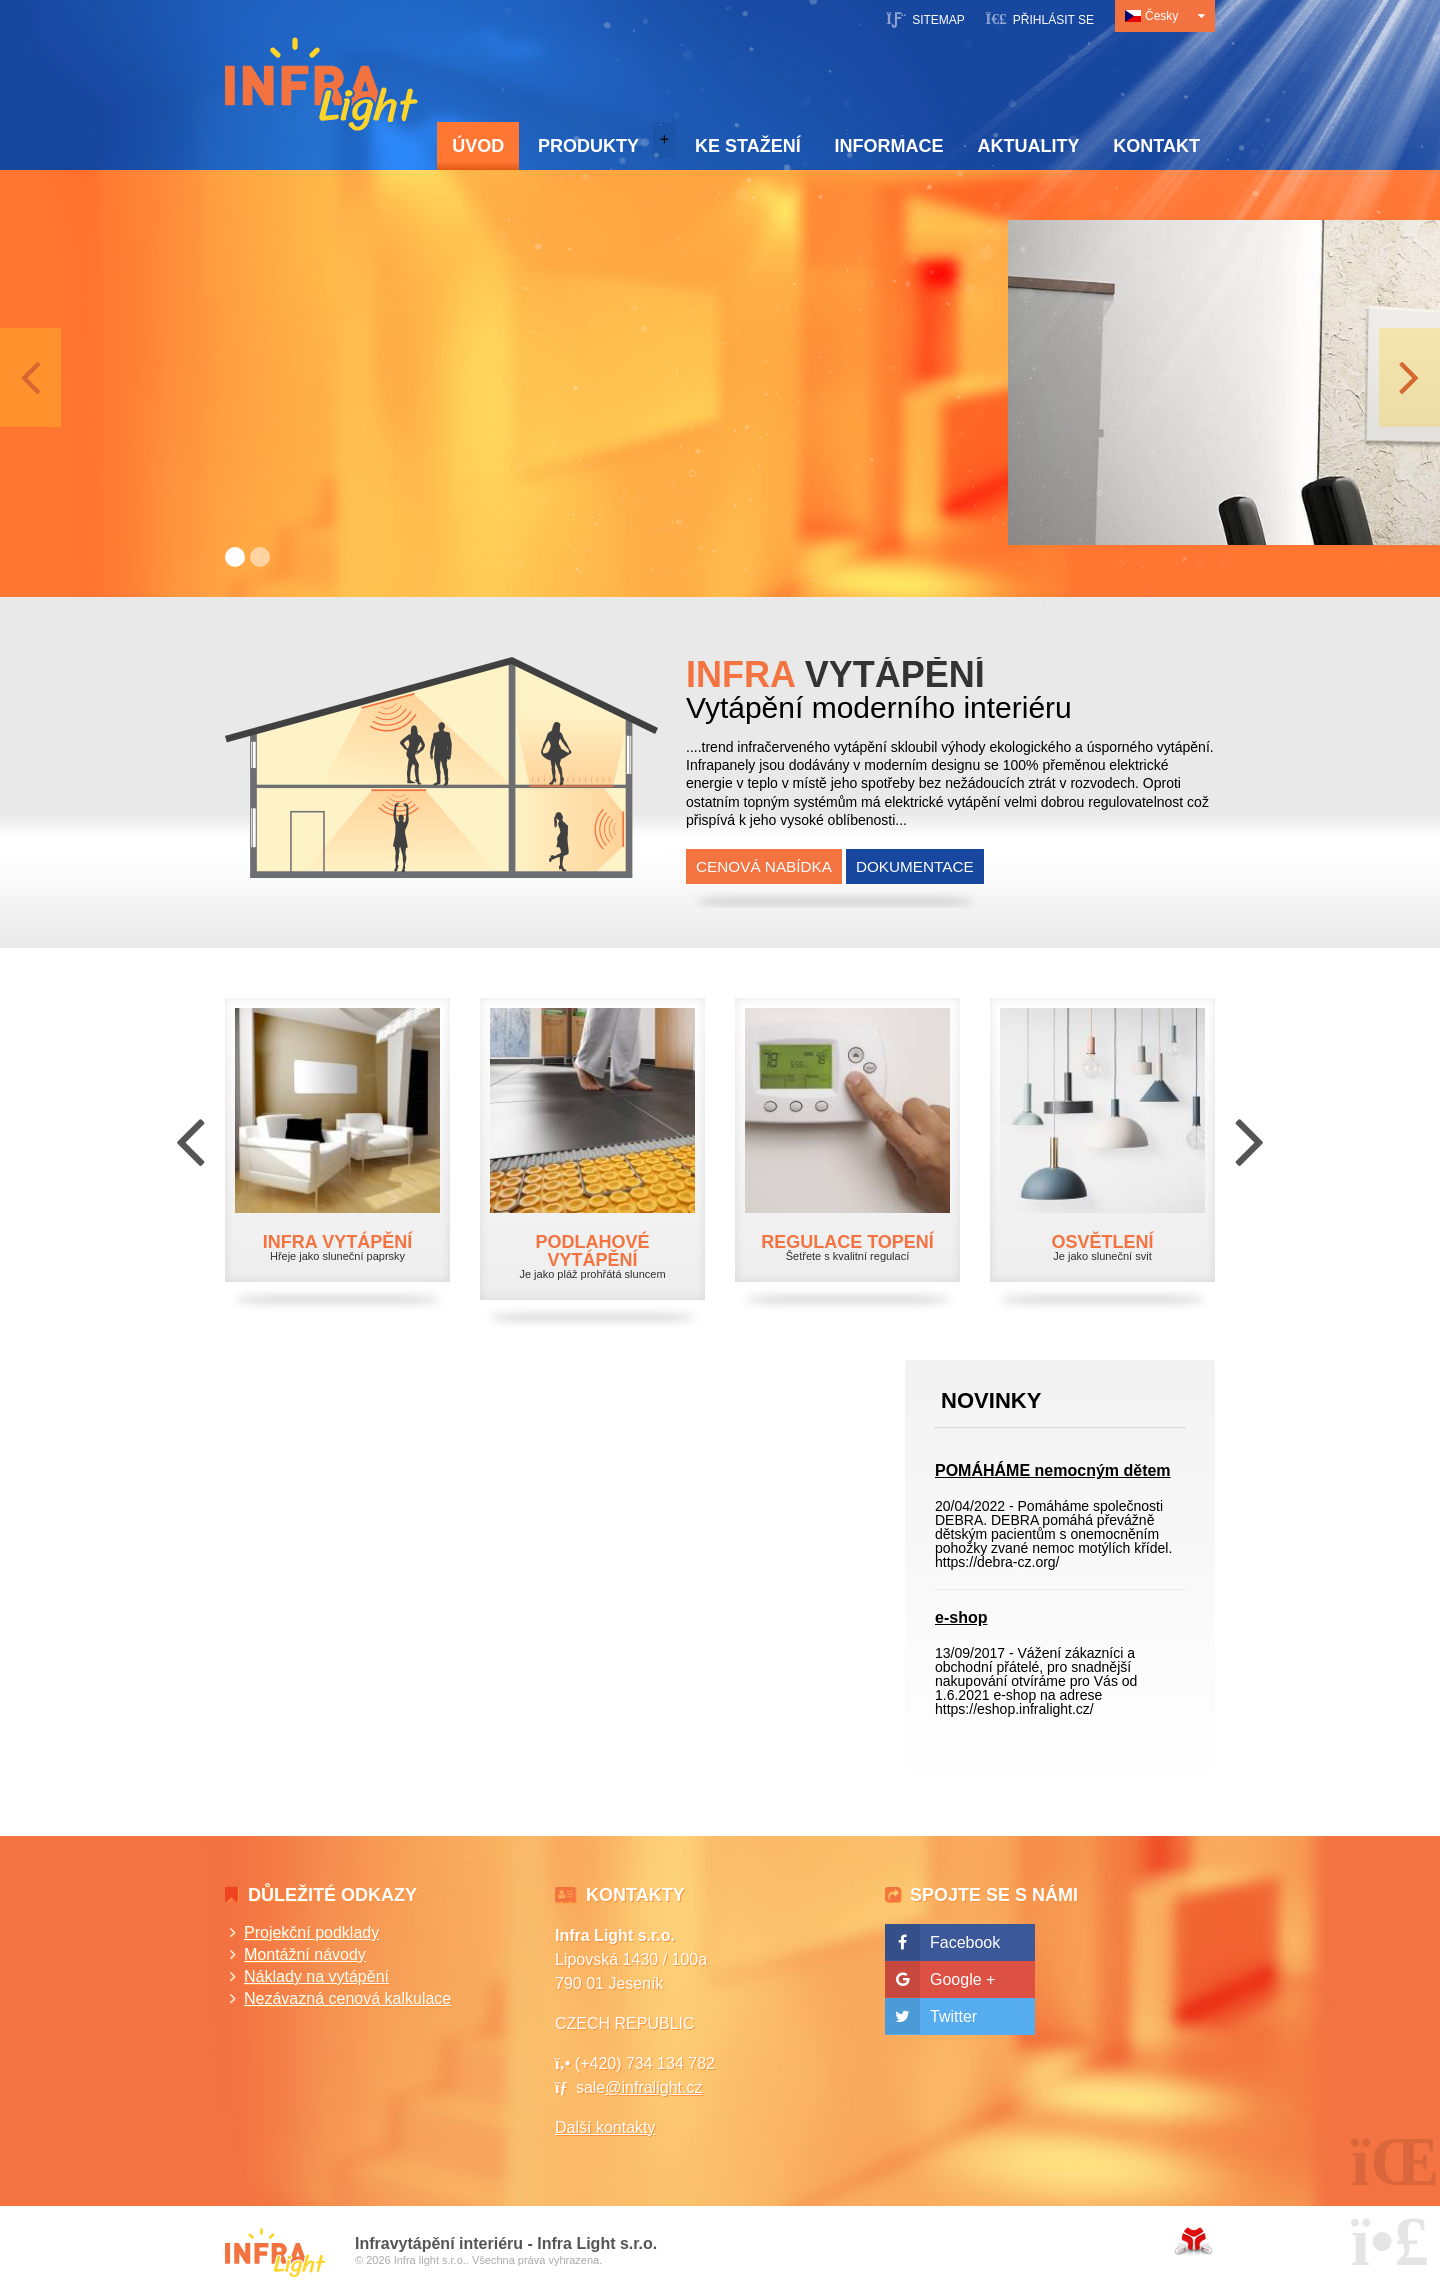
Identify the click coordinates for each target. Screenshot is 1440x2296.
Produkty (588, 146)
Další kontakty (605, 2127)
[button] (1039, 18)
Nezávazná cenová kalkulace (347, 1998)
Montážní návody (305, 1954)
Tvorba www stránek (1193, 2241)
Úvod (321, 84)
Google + (962, 1979)
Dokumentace (915, 866)
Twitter (953, 2016)
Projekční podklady (311, 1932)
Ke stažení (748, 146)
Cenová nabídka (764, 866)
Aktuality (1028, 146)
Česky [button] (1161, 16)
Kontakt (1156, 146)
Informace (889, 146)
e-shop (961, 1617)
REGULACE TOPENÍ (847, 1242)
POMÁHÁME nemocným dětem (1053, 1470)
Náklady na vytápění (316, 1976)
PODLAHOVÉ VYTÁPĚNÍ (592, 1251)
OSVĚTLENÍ (1102, 1242)
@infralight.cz (653, 2087)
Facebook (965, 1942)
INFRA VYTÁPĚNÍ (337, 1242)
